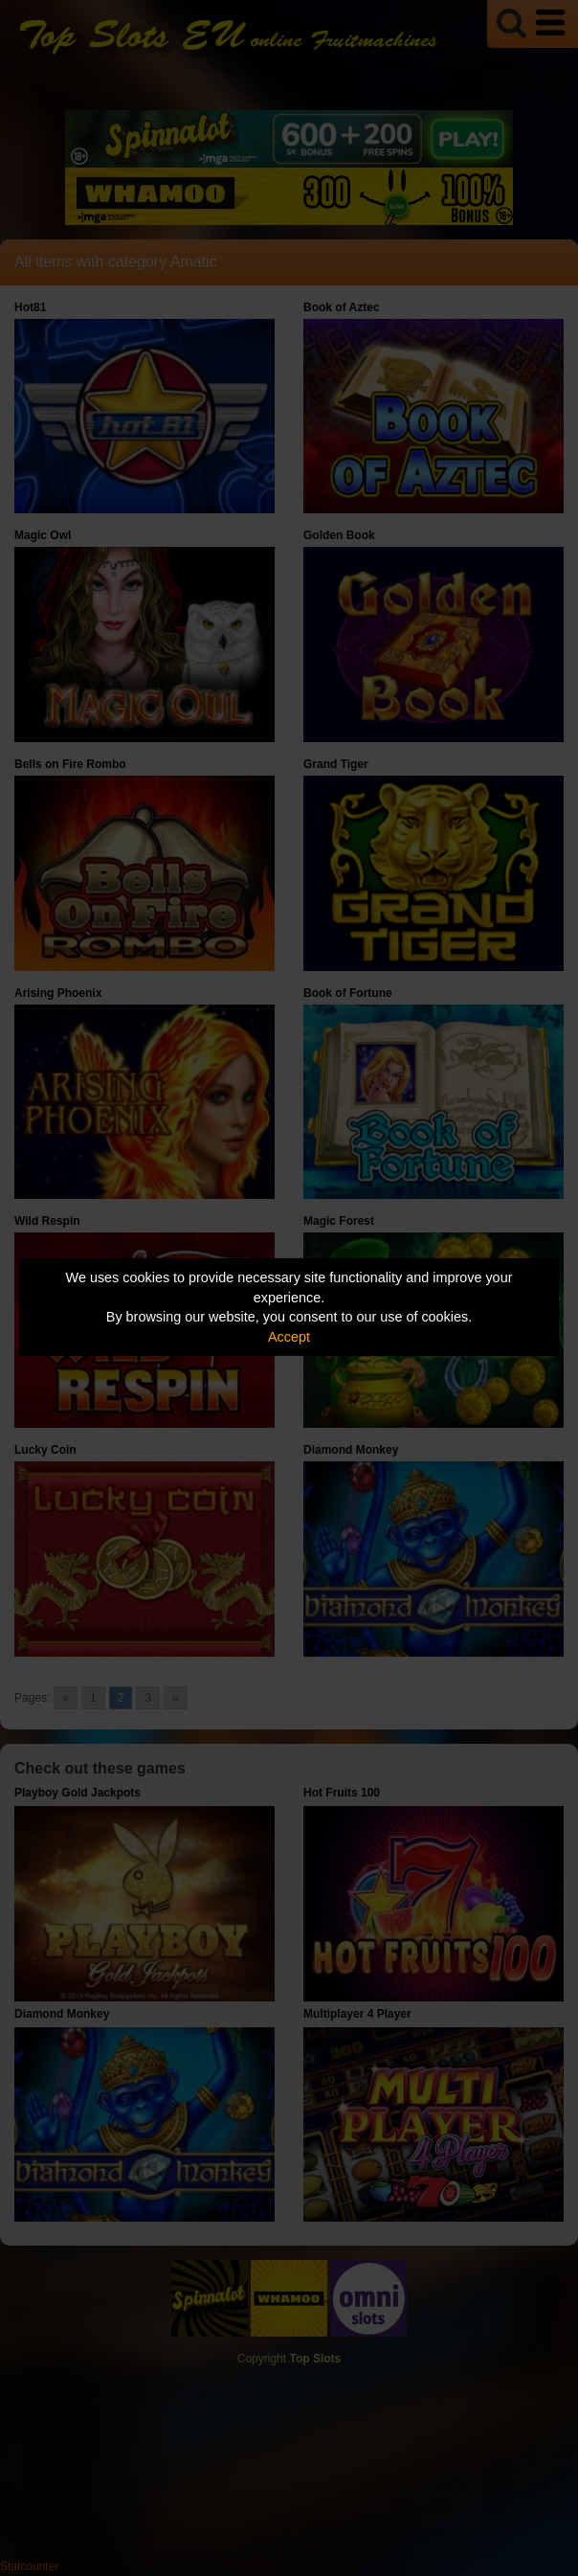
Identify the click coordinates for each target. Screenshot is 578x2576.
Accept (289, 1336)
